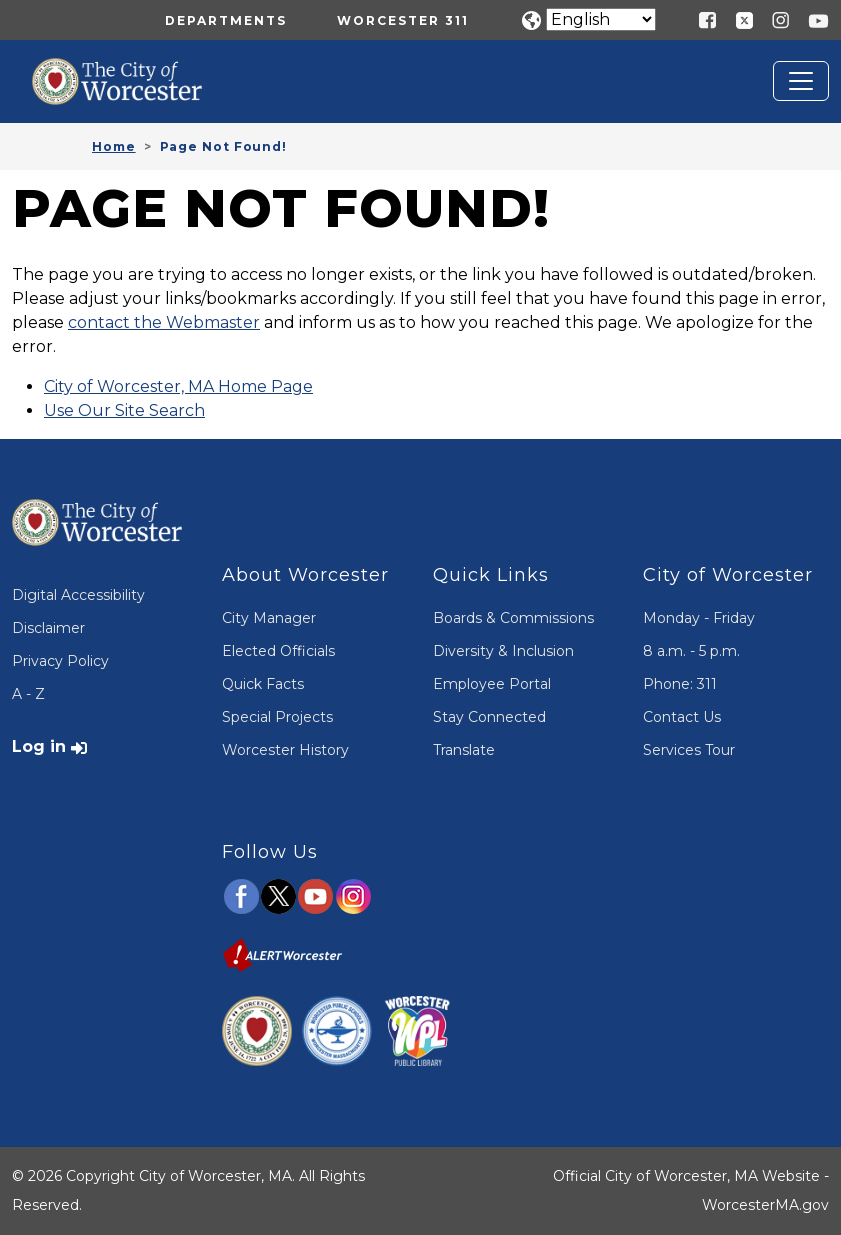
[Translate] (601, 19)
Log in (39, 746)
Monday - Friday (699, 618)
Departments (226, 20)
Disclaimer (48, 628)
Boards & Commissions (513, 618)
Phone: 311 (680, 684)
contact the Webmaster (164, 322)
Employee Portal (492, 684)
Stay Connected (489, 717)
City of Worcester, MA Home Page (178, 386)
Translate (464, 750)
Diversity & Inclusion (503, 651)
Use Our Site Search (124, 410)
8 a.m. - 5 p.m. (691, 651)
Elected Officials (278, 651)
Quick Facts (263, 684)
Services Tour (689, 750)
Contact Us (682, 717)
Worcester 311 (403, 20)
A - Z (28, 694)
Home (114, 146)
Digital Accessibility (78, 595)
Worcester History (285, 750)
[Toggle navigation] (801, 81)
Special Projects (277, 717)
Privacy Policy (60, 661)
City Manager (269, 618)
